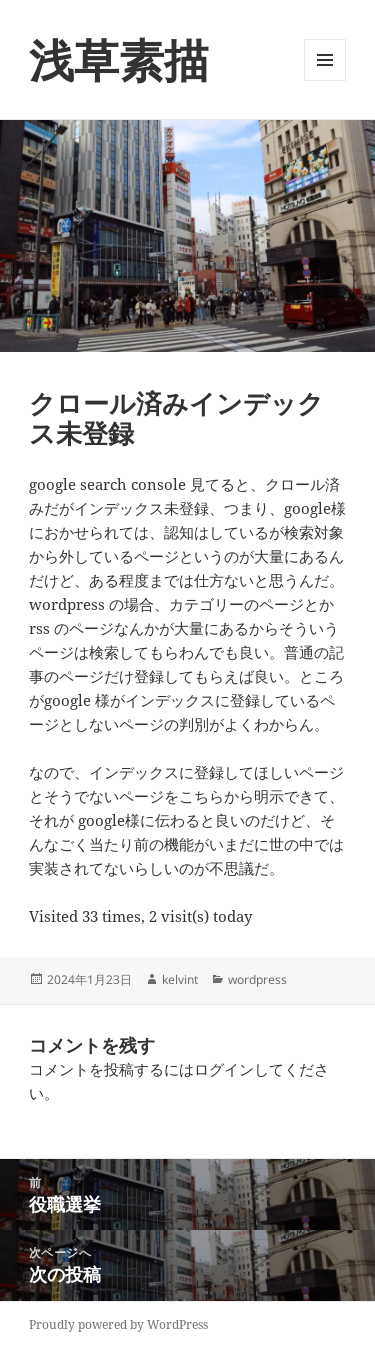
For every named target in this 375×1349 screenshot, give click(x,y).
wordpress (257, 979)
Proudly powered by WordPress (118, 1324)
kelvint (180, 979)
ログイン (224, 1069)
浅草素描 (119, 59)
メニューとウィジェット (325, 80)
